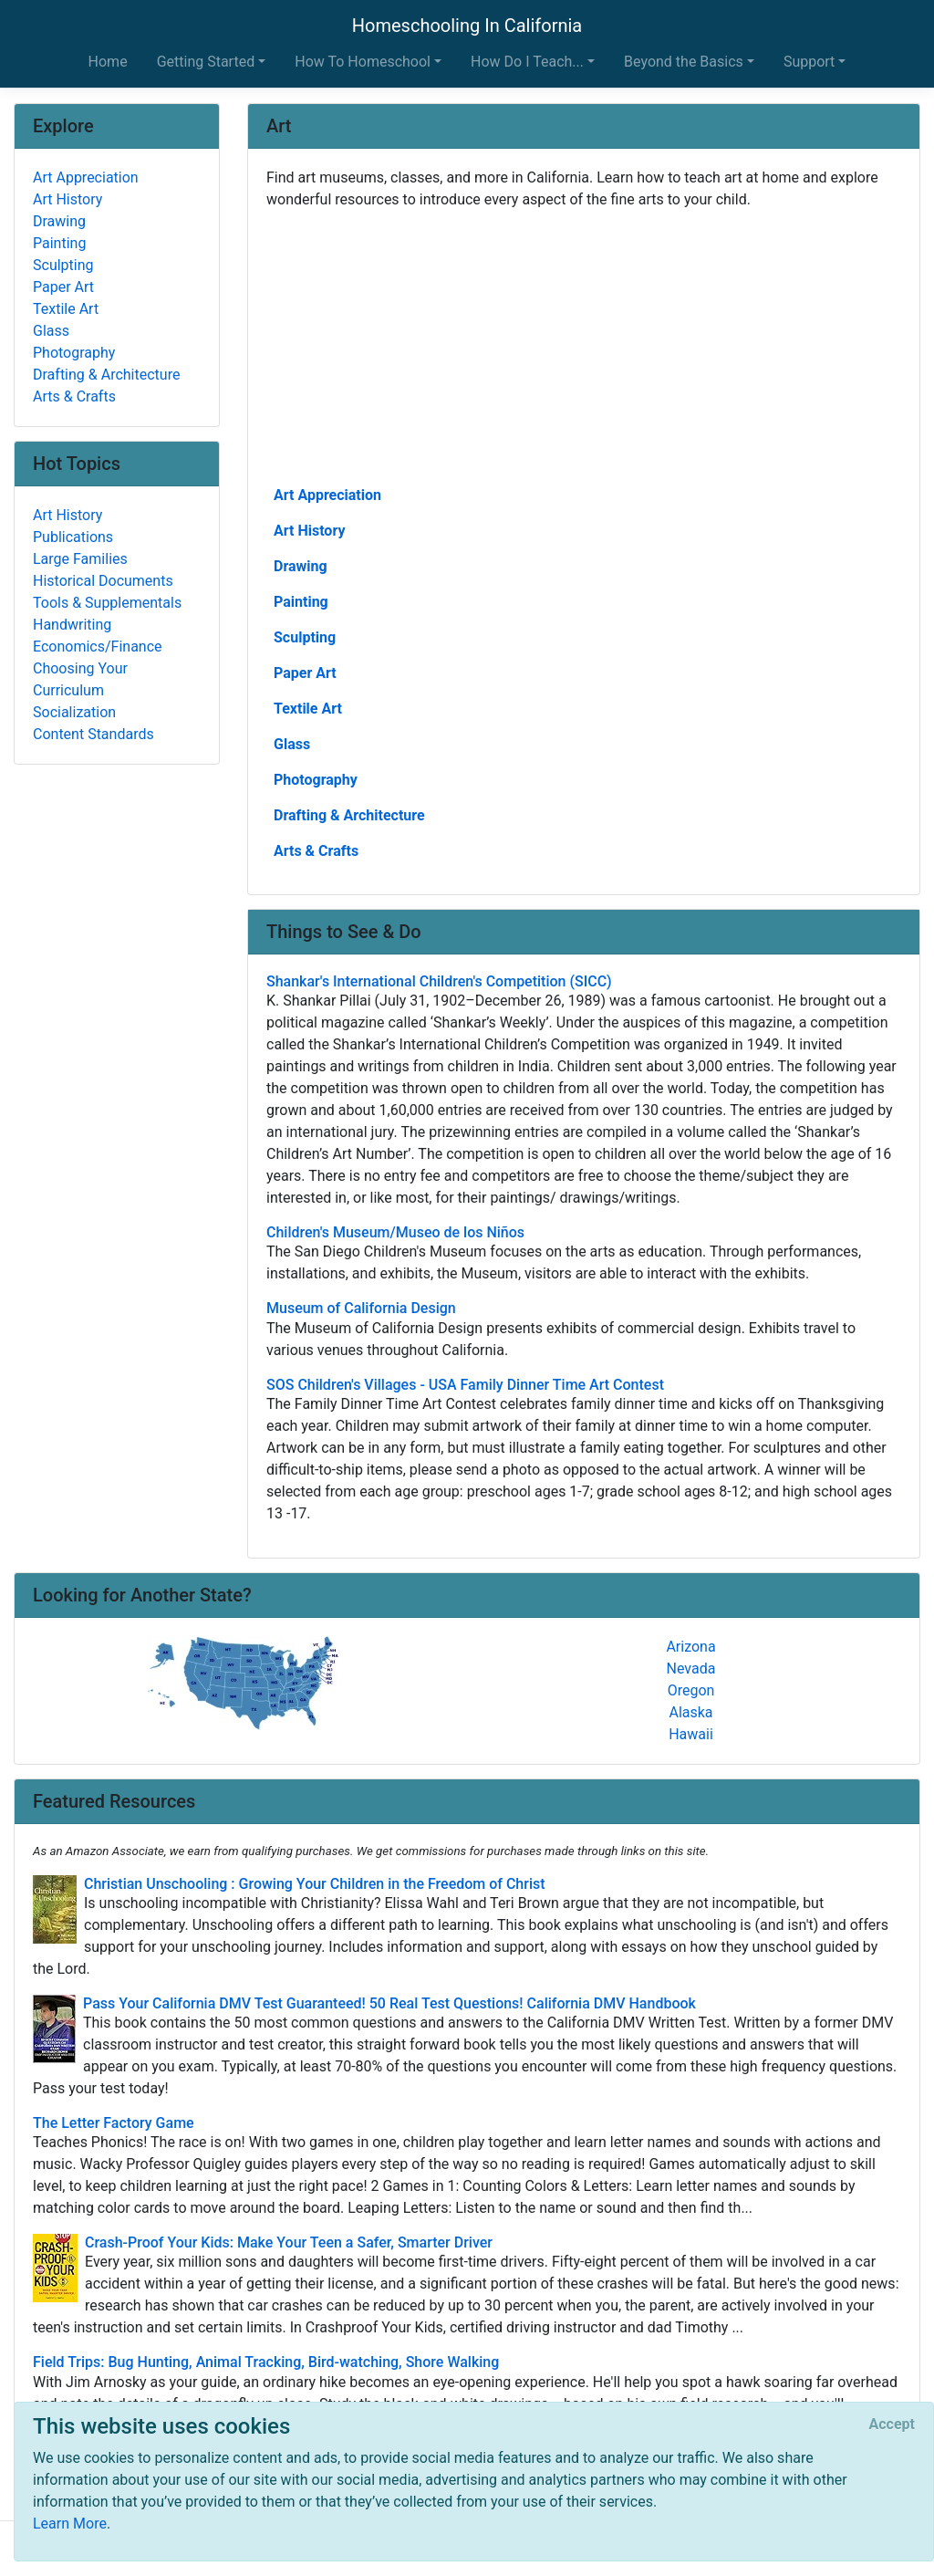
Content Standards (93, 734)
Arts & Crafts (316, 851)
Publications (73, 537)
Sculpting (305, 637)
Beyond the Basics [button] (683, 61)
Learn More (70, 2523)
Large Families (80, 559)
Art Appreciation (327, 495)
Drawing (300, 566)
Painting (301, 601)
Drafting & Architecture (349, 815)
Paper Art (305, 673)
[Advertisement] (583, 346)
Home (108, 61)
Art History (309, 530)
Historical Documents (103, 580)
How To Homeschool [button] (363, 61)
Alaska (690, 1712)
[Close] (892, 2424)
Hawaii (691, 1734)
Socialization (74, 712)
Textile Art (308, 708)
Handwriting (72, 624)
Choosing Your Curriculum (80, 679)
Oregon (691, 1690)
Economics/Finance (97, 646)
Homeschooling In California (467, 26)
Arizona (690, 1646)
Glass (292, 744)
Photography (316, 779)
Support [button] (809, 61)
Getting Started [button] (206, 61)
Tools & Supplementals (107, 602)
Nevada (691, 1668)
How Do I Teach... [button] (527, 61)
